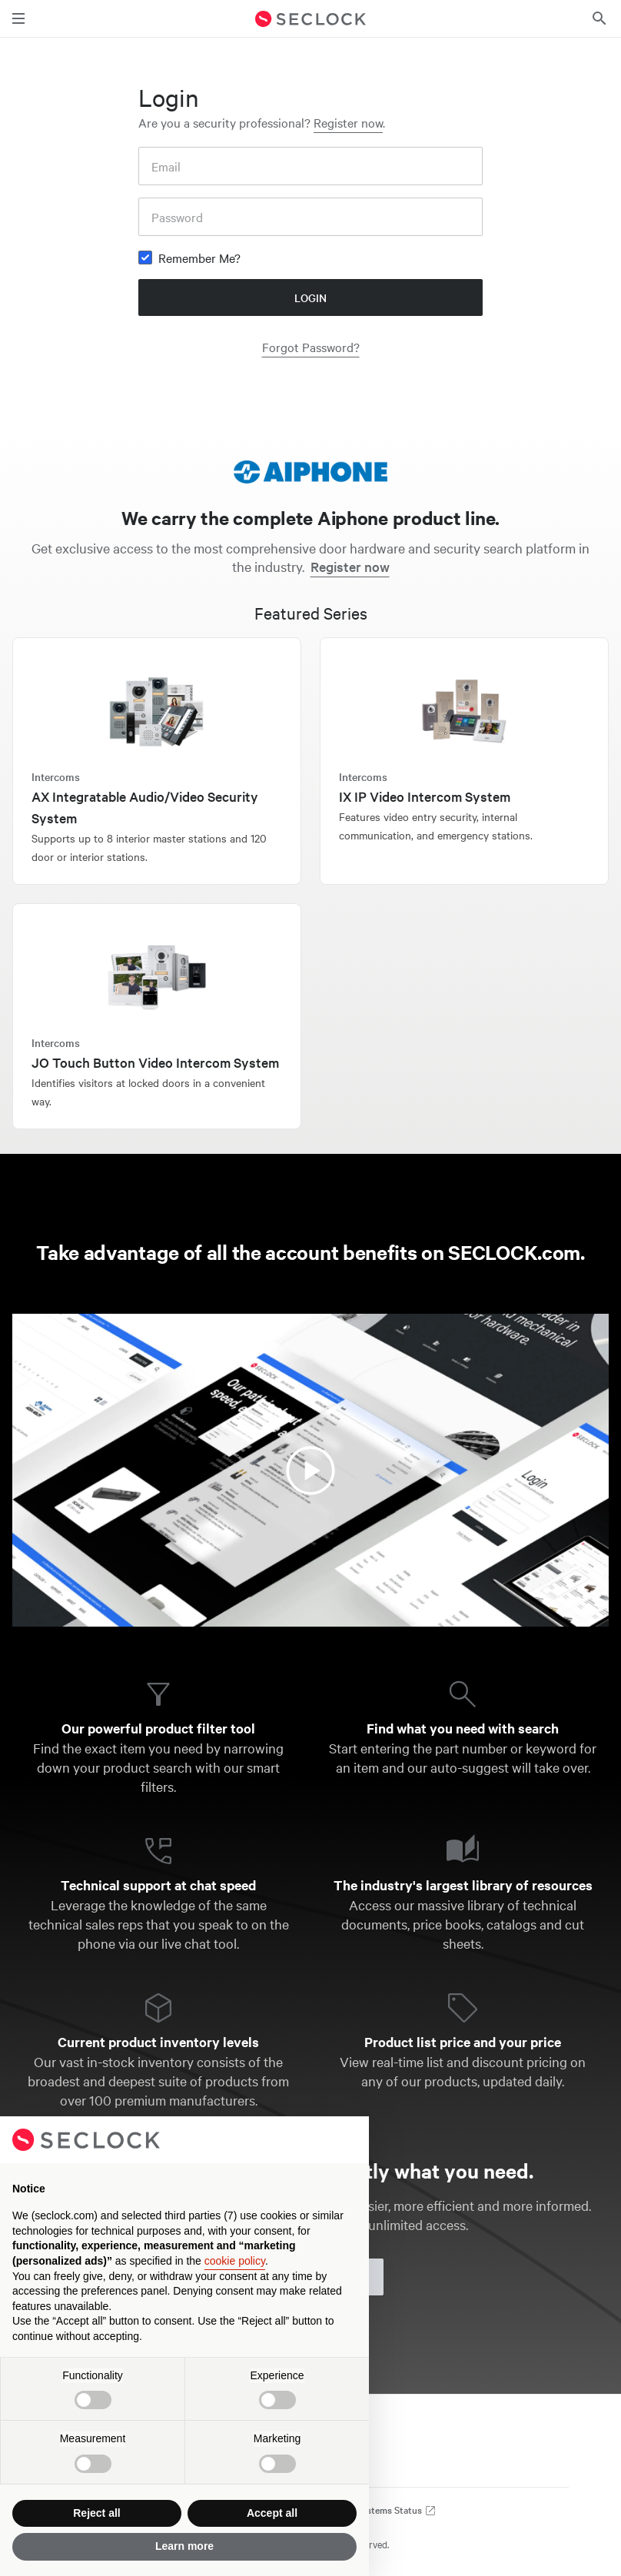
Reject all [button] (96, 2513)
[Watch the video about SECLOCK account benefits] (310, 1470)
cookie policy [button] (234, 2261)
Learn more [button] (184, 2546)
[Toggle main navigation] (18, 18)
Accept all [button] (272, 2513)
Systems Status (396, 2510)
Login (310, 297)
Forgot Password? (311, 346)
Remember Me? (199, 257)
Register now (348, 122)
